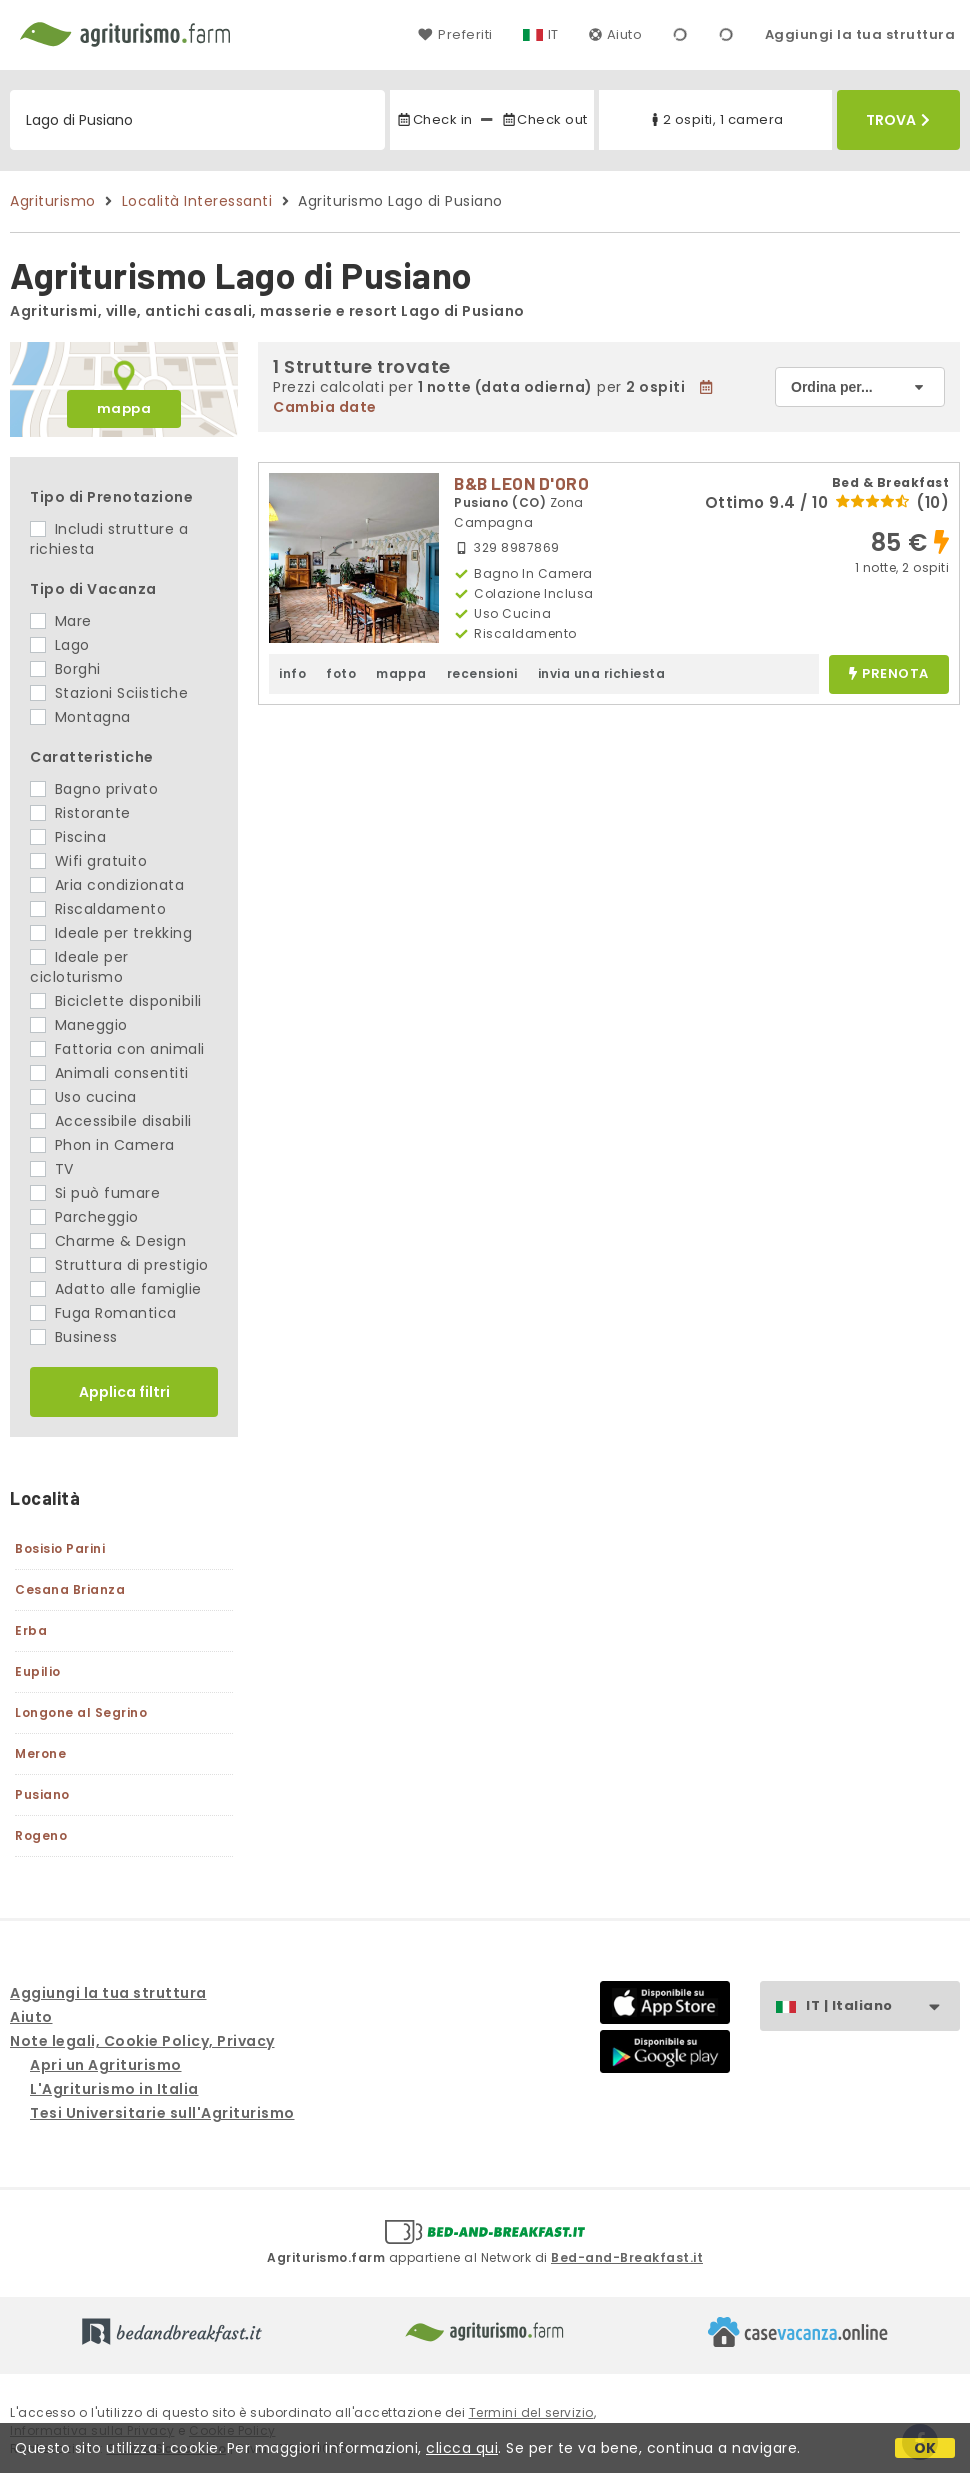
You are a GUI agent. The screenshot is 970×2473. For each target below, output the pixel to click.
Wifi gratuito (88, 861)
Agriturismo (53, 201)
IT (553, 34)
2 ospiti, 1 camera (715, 119)
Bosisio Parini (60, 1548)
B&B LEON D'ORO (521, 483)
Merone (40, 1753)
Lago (60, 645)
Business (74, 1337)
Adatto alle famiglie (116, 1289)
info (292, 673)
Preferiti (455, 34)
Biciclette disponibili (116, 1001)
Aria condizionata (107, 885)
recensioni (482, 673)
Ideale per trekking (111, 933)
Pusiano (42, 1794)
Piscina (68, 837)
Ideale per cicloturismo (79, 967)
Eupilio (38, 1671)
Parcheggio (84, 1217)
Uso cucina (83, 1097)
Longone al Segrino (81, 1712)
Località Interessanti (197, 201)
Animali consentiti (109, 1073)
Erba (31, 1630)
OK (925, 2448)
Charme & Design (108, 1241)
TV (52, 1169)
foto (341, 673)
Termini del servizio (531, 2412)
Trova (898, 120)
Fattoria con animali (117, 1049)
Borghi (65, 669)
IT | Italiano (882, 2006)
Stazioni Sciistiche (109, 693)
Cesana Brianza (70, 1589)
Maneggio (79, 1025)
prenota (889, 674)
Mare (61, 621)
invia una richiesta (602, 673)
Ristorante (80, 813)
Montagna (80, 717)
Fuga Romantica (103, 1313)
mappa (124, 408)
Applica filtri (124, 1392)
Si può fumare (95, 1193)
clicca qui (462, 2448)
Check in (434, 119)
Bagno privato (94, 789)
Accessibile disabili (111, 1121)
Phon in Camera (102, 1145)
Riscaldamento (98, 909)
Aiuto (616, 34)
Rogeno (41, 1835)
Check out (544, 119)
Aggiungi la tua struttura (860, 34)
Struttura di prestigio (119, 1265)
